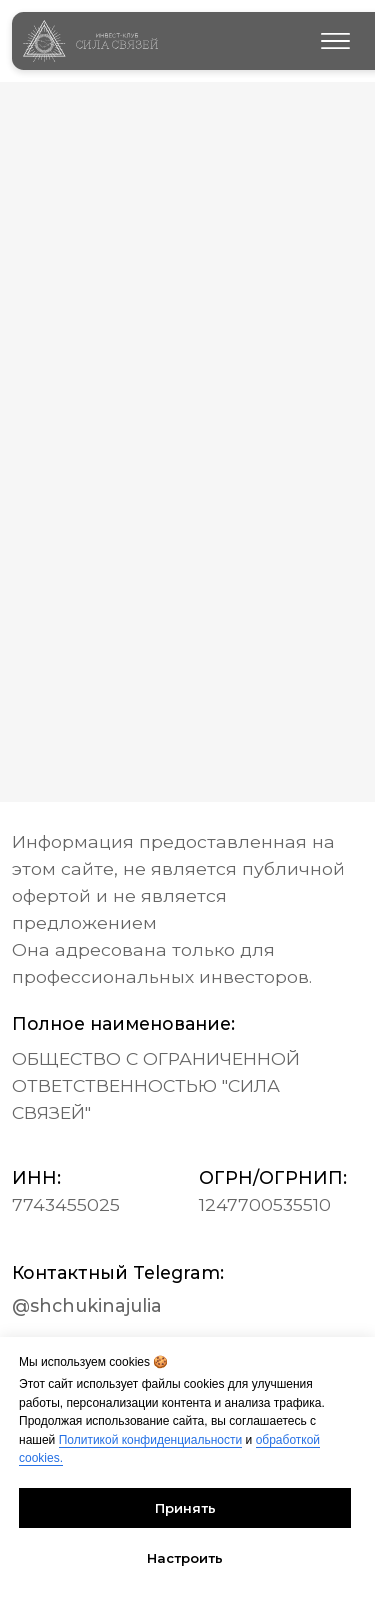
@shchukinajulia (87, 1305)
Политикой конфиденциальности (151, 1440)
